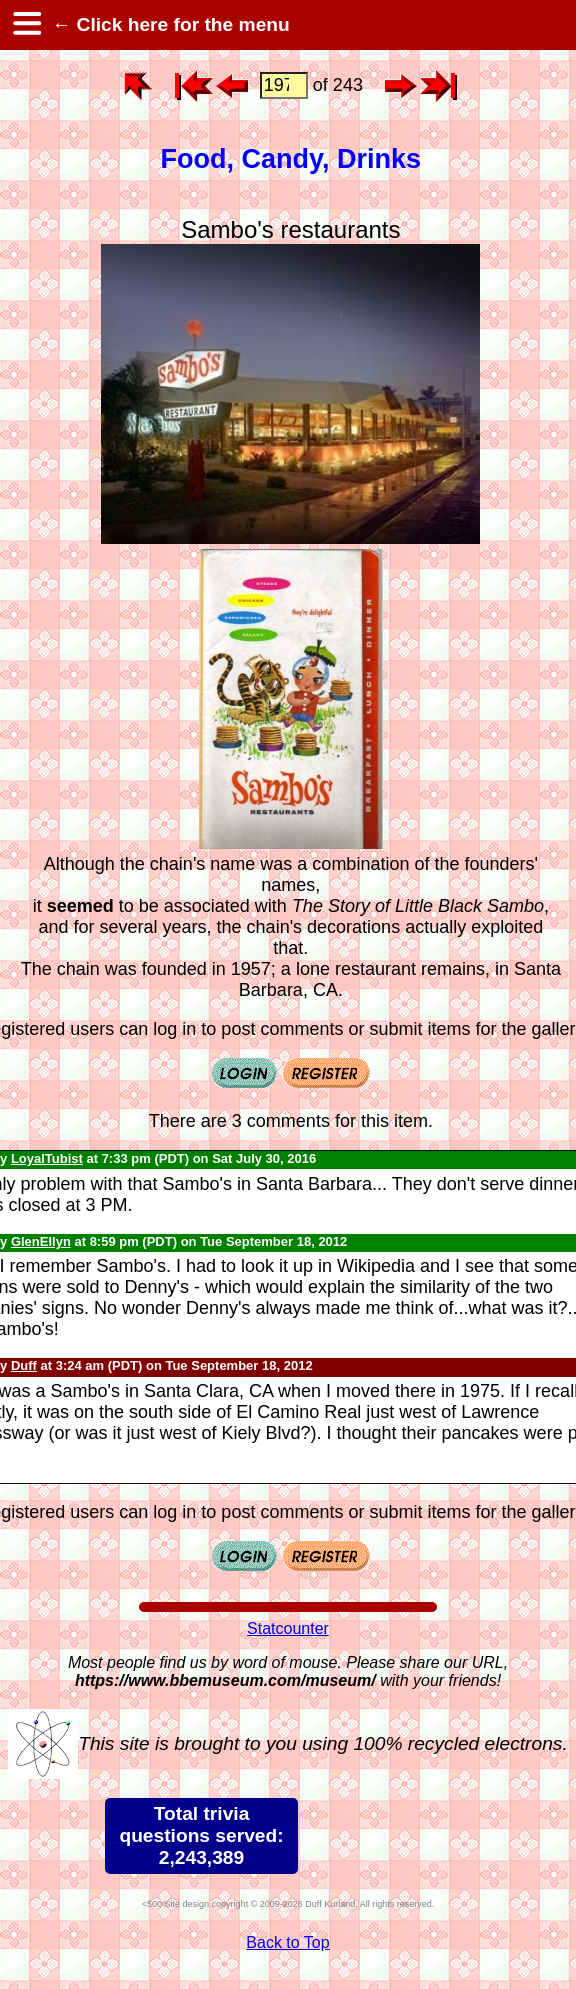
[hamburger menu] (26, 25)
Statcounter (288, 1628)
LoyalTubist (47, 1158)
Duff (24, 1365)
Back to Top (287, 1942)
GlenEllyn (41, 1241)
